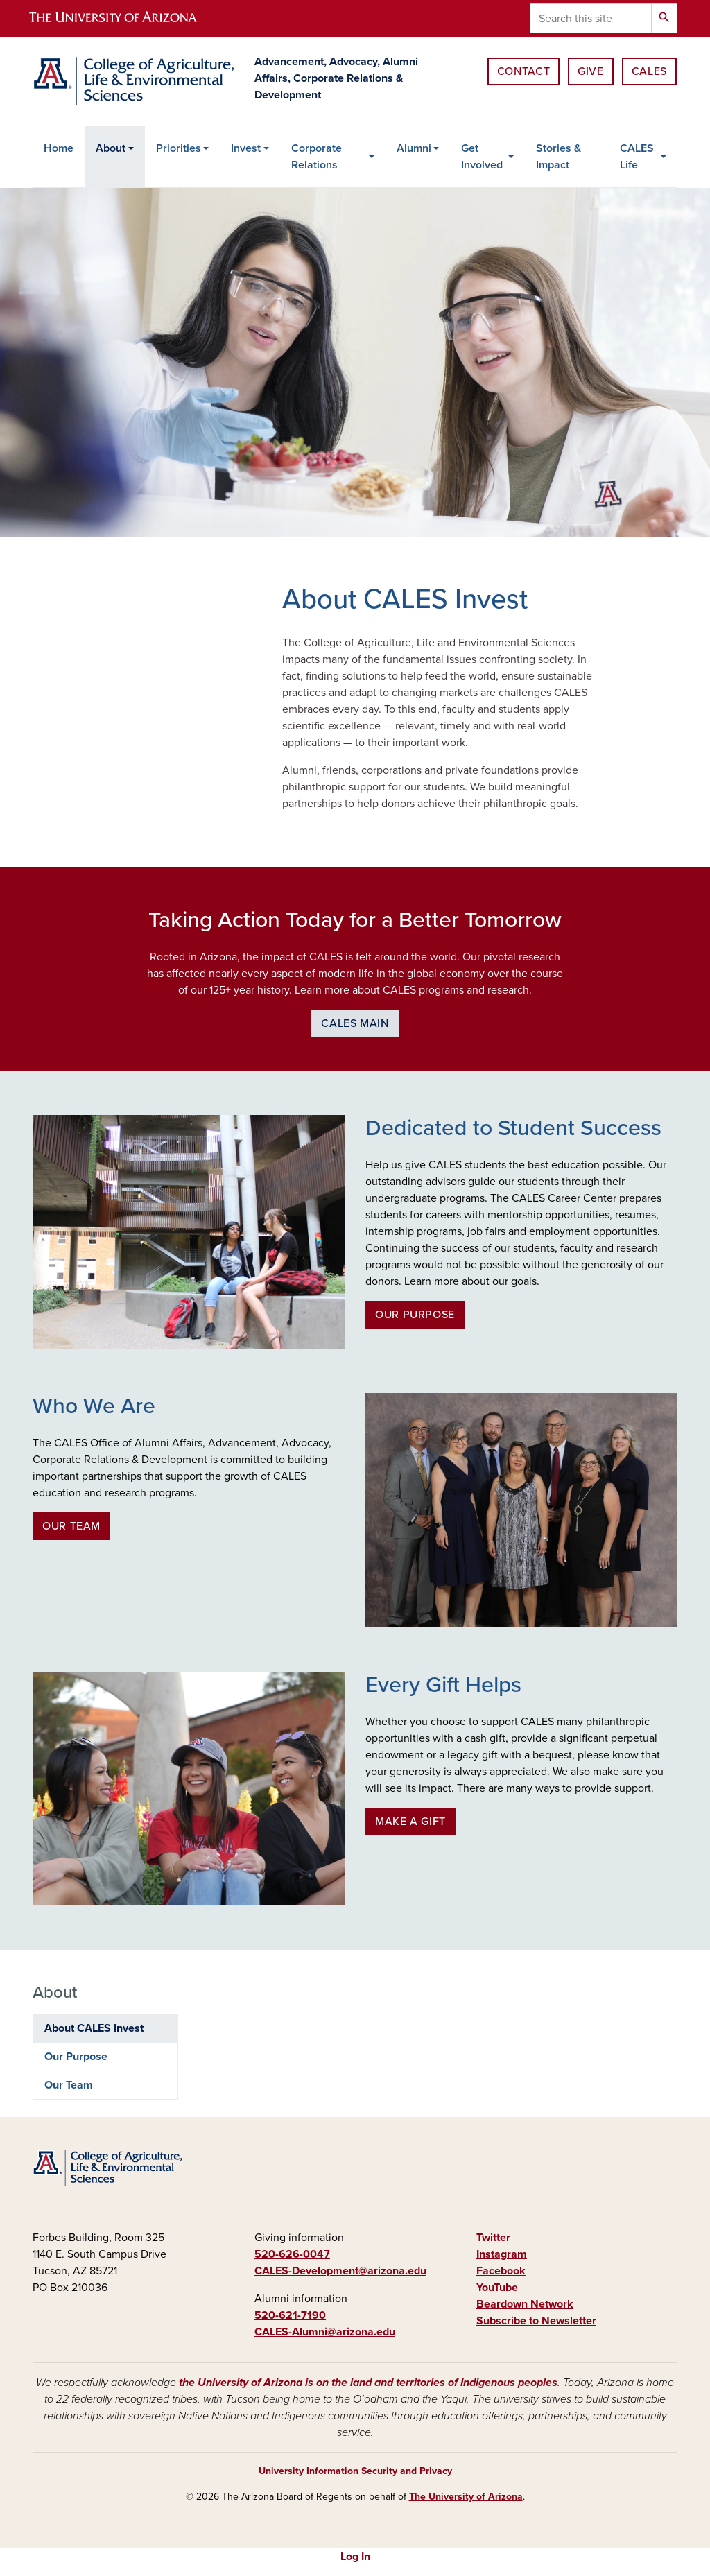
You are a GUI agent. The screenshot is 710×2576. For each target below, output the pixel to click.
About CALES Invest (94, 2028)
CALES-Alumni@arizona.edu (324, 2332)
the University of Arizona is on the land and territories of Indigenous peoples (368, 2382)
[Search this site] (591, 18)
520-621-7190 (290, 2315)
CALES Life (637, 156)
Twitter (493, 2238)
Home (58, 148)
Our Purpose (415, 1315)
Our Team (71, 1526)
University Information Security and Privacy (355, 2471)
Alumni (414, 148)
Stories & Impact (558, 156)
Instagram (501, 2254)
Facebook (501, 2271)
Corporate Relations (316, 156)
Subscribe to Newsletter (536, 2321)
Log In (355, 2557)
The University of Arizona (466, 2496)
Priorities (178, 148)
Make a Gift (410, 1822)
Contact (523, 71)
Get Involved (482, 156)
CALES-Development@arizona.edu (340, 2271)
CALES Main (354, 1023)
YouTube (497, 2287)
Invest (246, 148)
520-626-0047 (292, 2254)
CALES (649, 71)
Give (591, 71)
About (110, 148)
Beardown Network (524, 2304)
